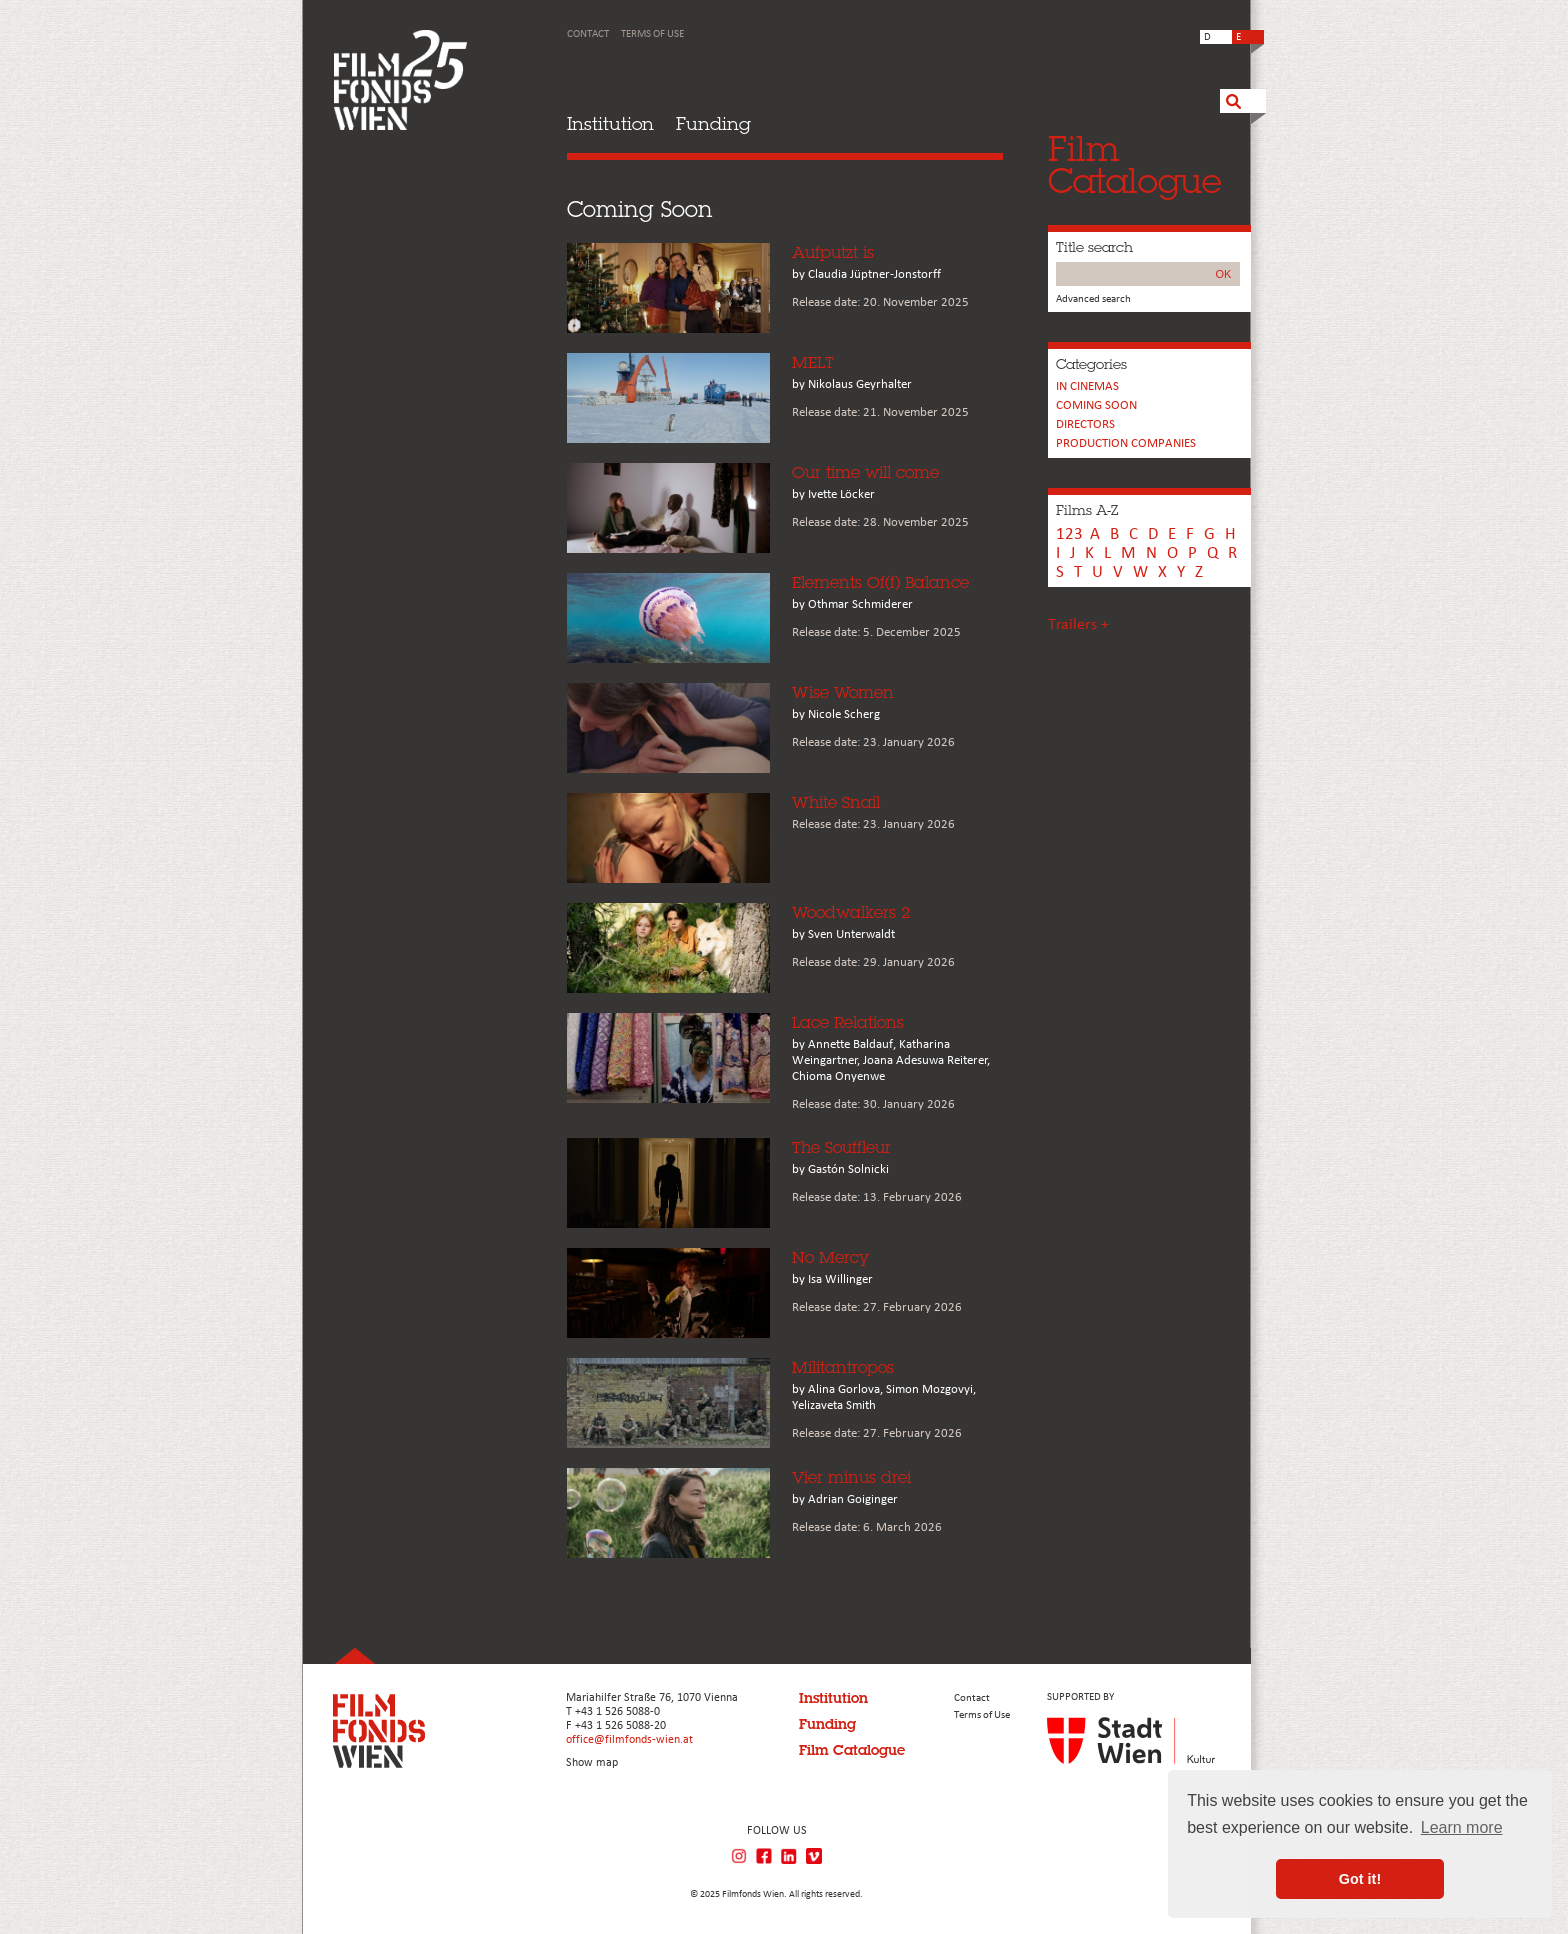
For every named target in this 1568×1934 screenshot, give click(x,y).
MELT (813, 362)
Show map (592, 1763)
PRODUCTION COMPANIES (1126, 443)
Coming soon (1096, 405)
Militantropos (843, 1367)
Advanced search (1093, 299)
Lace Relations (848, 1022)
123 (1069, 534)
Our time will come (865, 472)
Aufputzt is (833, 252)
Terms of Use (652, 34)
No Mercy (830, 1257)
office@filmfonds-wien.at (629, 1740)
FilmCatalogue (1135, 164)
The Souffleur (841, 1147)
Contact (588, 34)
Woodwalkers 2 (851, 912)
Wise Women (843, 692)
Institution (610, 123)
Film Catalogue (852, 1750)
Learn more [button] (1462, 1827)
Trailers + (1078, 625)
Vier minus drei (851, 1477)
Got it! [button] (1360, 1879)
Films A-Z (1087, 510)
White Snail (836, 802)
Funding (713, 123)
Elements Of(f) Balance (880, 582)
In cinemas (1087, 386)
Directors (1085, 424)
